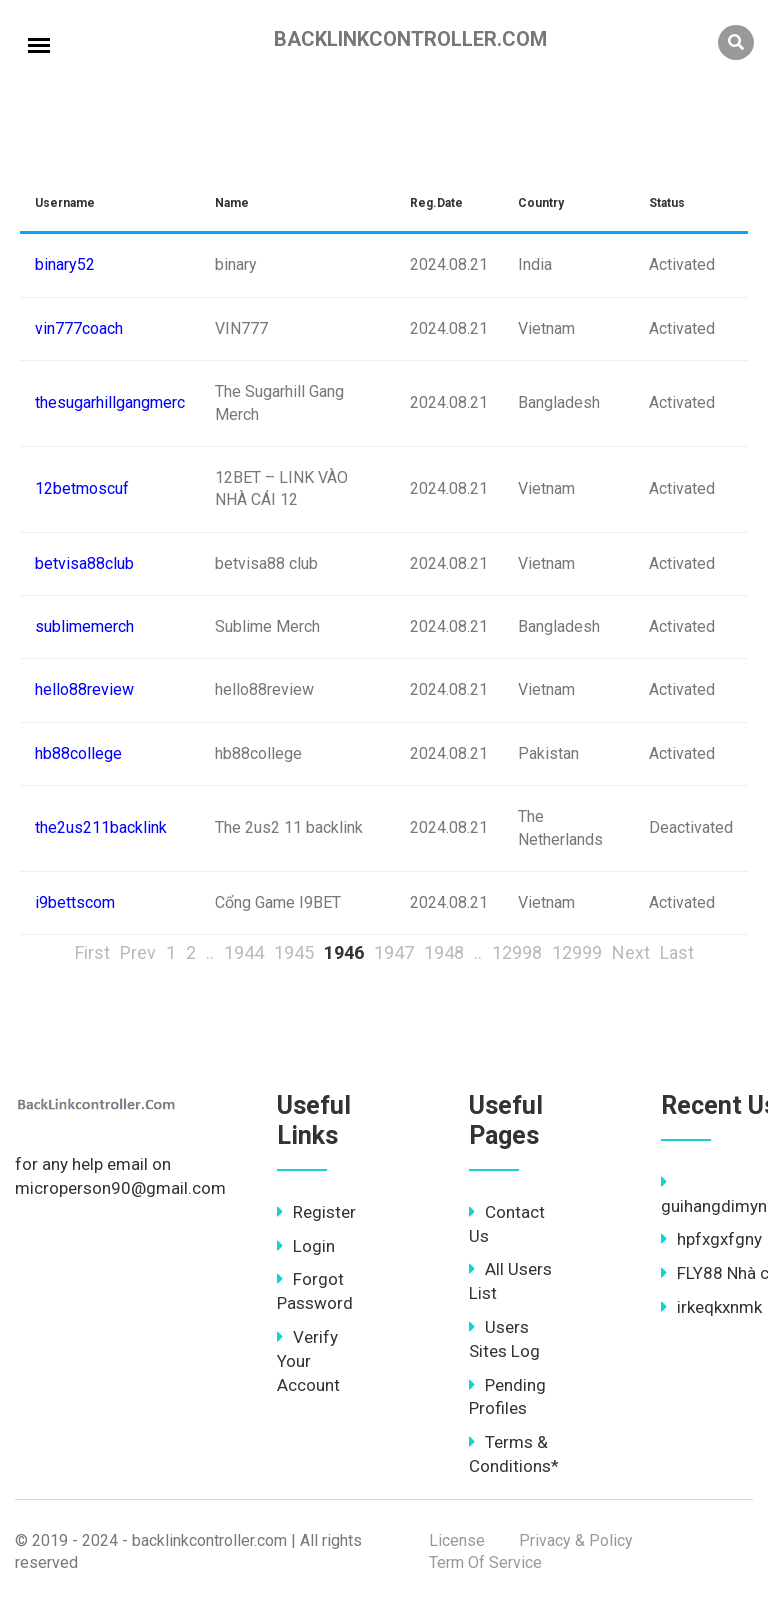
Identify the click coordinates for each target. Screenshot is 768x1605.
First (92, 952)
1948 (444, 952)
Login (306, 1246)
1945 (294, 952)
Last (677, 952)
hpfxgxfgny (711, 1239)
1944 (244, 952)
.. (210, 952)
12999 (577, 952)
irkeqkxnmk (711, 1307)
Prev (138, 952)
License (457, 1540)
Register (316, 1212)
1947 (394, 952)
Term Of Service (485, 1562)
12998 (517, 952)
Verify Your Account (308, 1361)
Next (631, 952)
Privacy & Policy (576, 1540)
